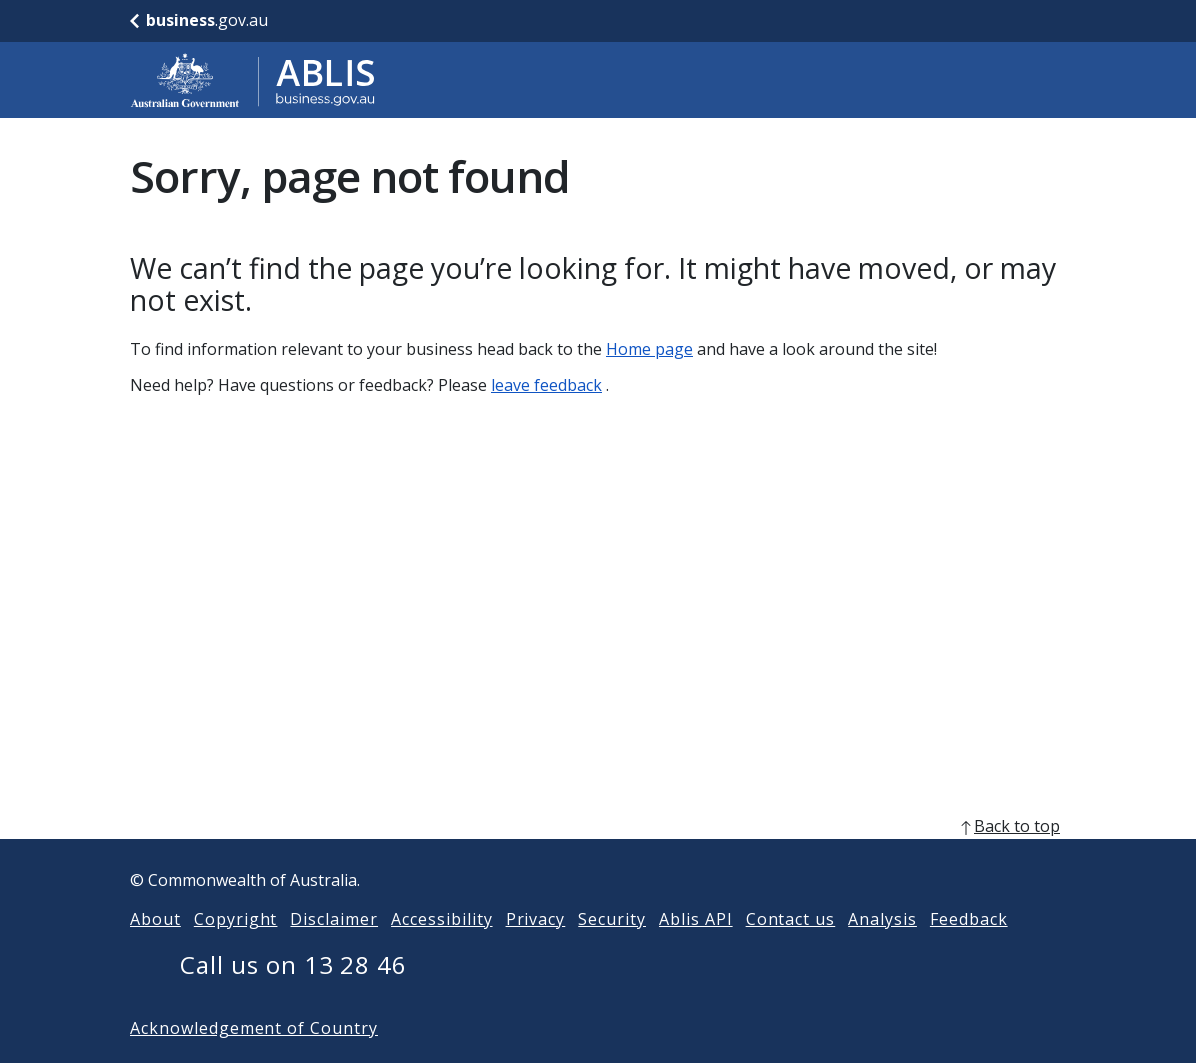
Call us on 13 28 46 (293, 996)
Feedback (969, 951)
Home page (649, 349)
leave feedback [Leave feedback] (546, 385)
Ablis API (696, 951)
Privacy (536, 951)
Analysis (882, 951)
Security (612, 951)
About (155, 951)
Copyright (236, 951)
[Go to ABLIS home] (253, 80)
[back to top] (598, 858)
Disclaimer (334, 951)
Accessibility (441, 951)
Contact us (791, 951)
